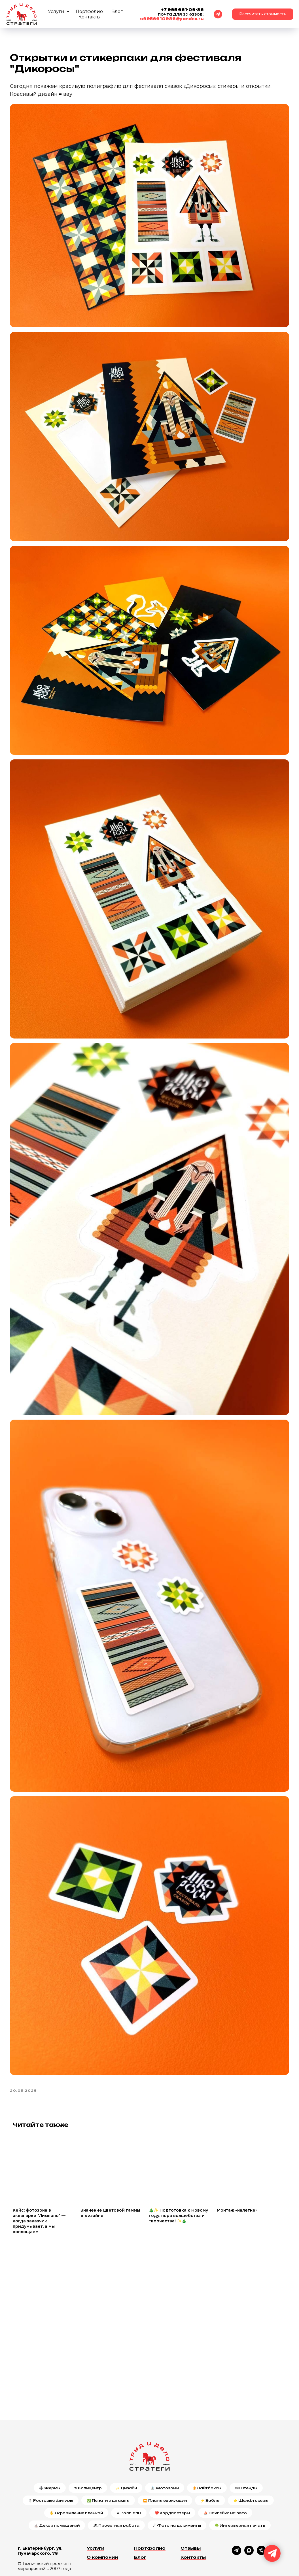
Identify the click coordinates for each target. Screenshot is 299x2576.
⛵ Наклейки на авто (225, 2470)
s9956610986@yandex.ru (172, 18)
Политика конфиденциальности (40, 2539)
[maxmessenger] (249, 2511)
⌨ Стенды (246, 2445)
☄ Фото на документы (177, 2483)
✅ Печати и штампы (108, 2458)
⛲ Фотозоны (164, 2445)
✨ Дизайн (126, 2445)
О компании (102, 2514)
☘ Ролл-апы (128, 2470)
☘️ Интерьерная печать (240, 2483)
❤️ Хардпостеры (172, 2470)
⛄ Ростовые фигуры (50, 2458)
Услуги (56, 11)
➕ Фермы (49, 2445)
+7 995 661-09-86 (182, 9)
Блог (117, 11)
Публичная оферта (37, 2546)
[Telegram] (218, 14)
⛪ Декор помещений (57, 2483)
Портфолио (89, 11)
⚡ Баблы (210, 2458)
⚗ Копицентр (88, 2445)
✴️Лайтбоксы (206, 2445)
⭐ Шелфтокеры (250, 2458)
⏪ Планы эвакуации (165, 2458)
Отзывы (191, 2505)
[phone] (261, 2511)
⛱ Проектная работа (116, 2483)
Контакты (90, 17)
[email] (274, 2511)
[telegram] (236, 2511)
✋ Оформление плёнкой (76, 2470)
